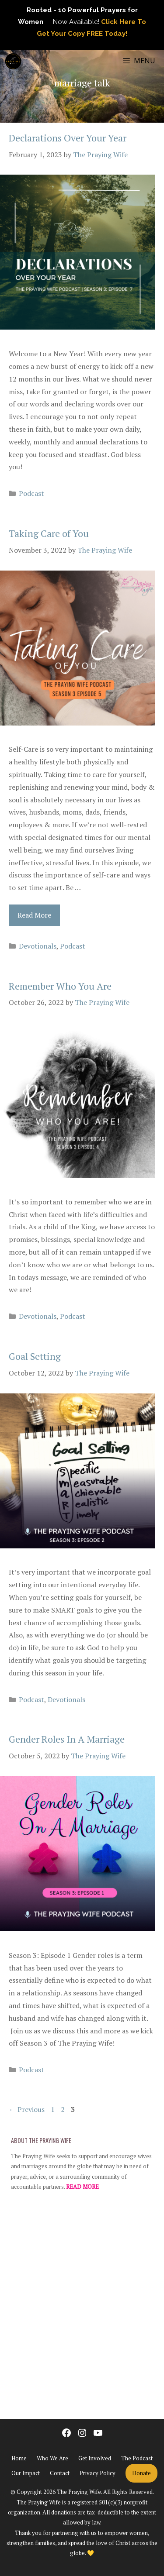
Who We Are (52, 2458)
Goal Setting (35, 1356)
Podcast (31, 493)
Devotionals (37, 946)
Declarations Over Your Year (67, 137)
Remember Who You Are (60, 986)
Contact (60, 2473)
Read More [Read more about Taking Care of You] (34, 915)
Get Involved (94, 2458)
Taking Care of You (49, 533)
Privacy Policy (97, 2473)
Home (19, 2458)
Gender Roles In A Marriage (67, 1739)
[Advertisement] (82, 2308)
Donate (141, 2473)
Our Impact (25, 2473)
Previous (27, 2109)
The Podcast (137, 2458)
